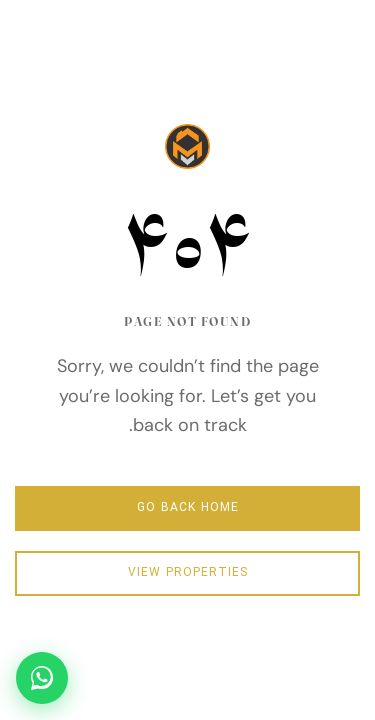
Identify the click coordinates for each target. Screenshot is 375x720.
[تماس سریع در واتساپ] (42, 678)
